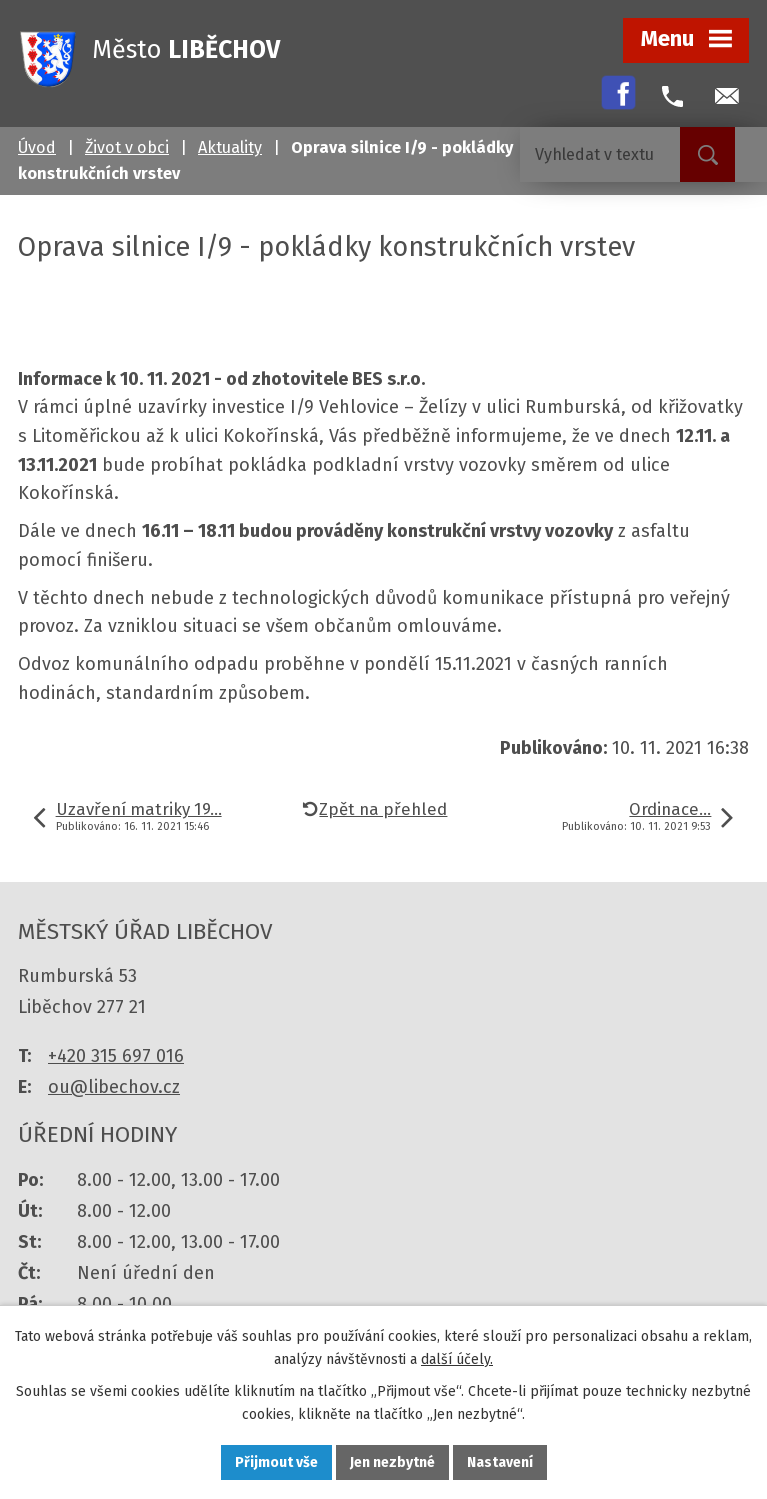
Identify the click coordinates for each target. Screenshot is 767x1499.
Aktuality (230, 147)
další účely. (457, 1359)
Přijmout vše (276, 1462)
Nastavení (500, 1462)
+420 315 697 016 (116, 1056)
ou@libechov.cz (114, 1087)
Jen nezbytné (392, 1462)
